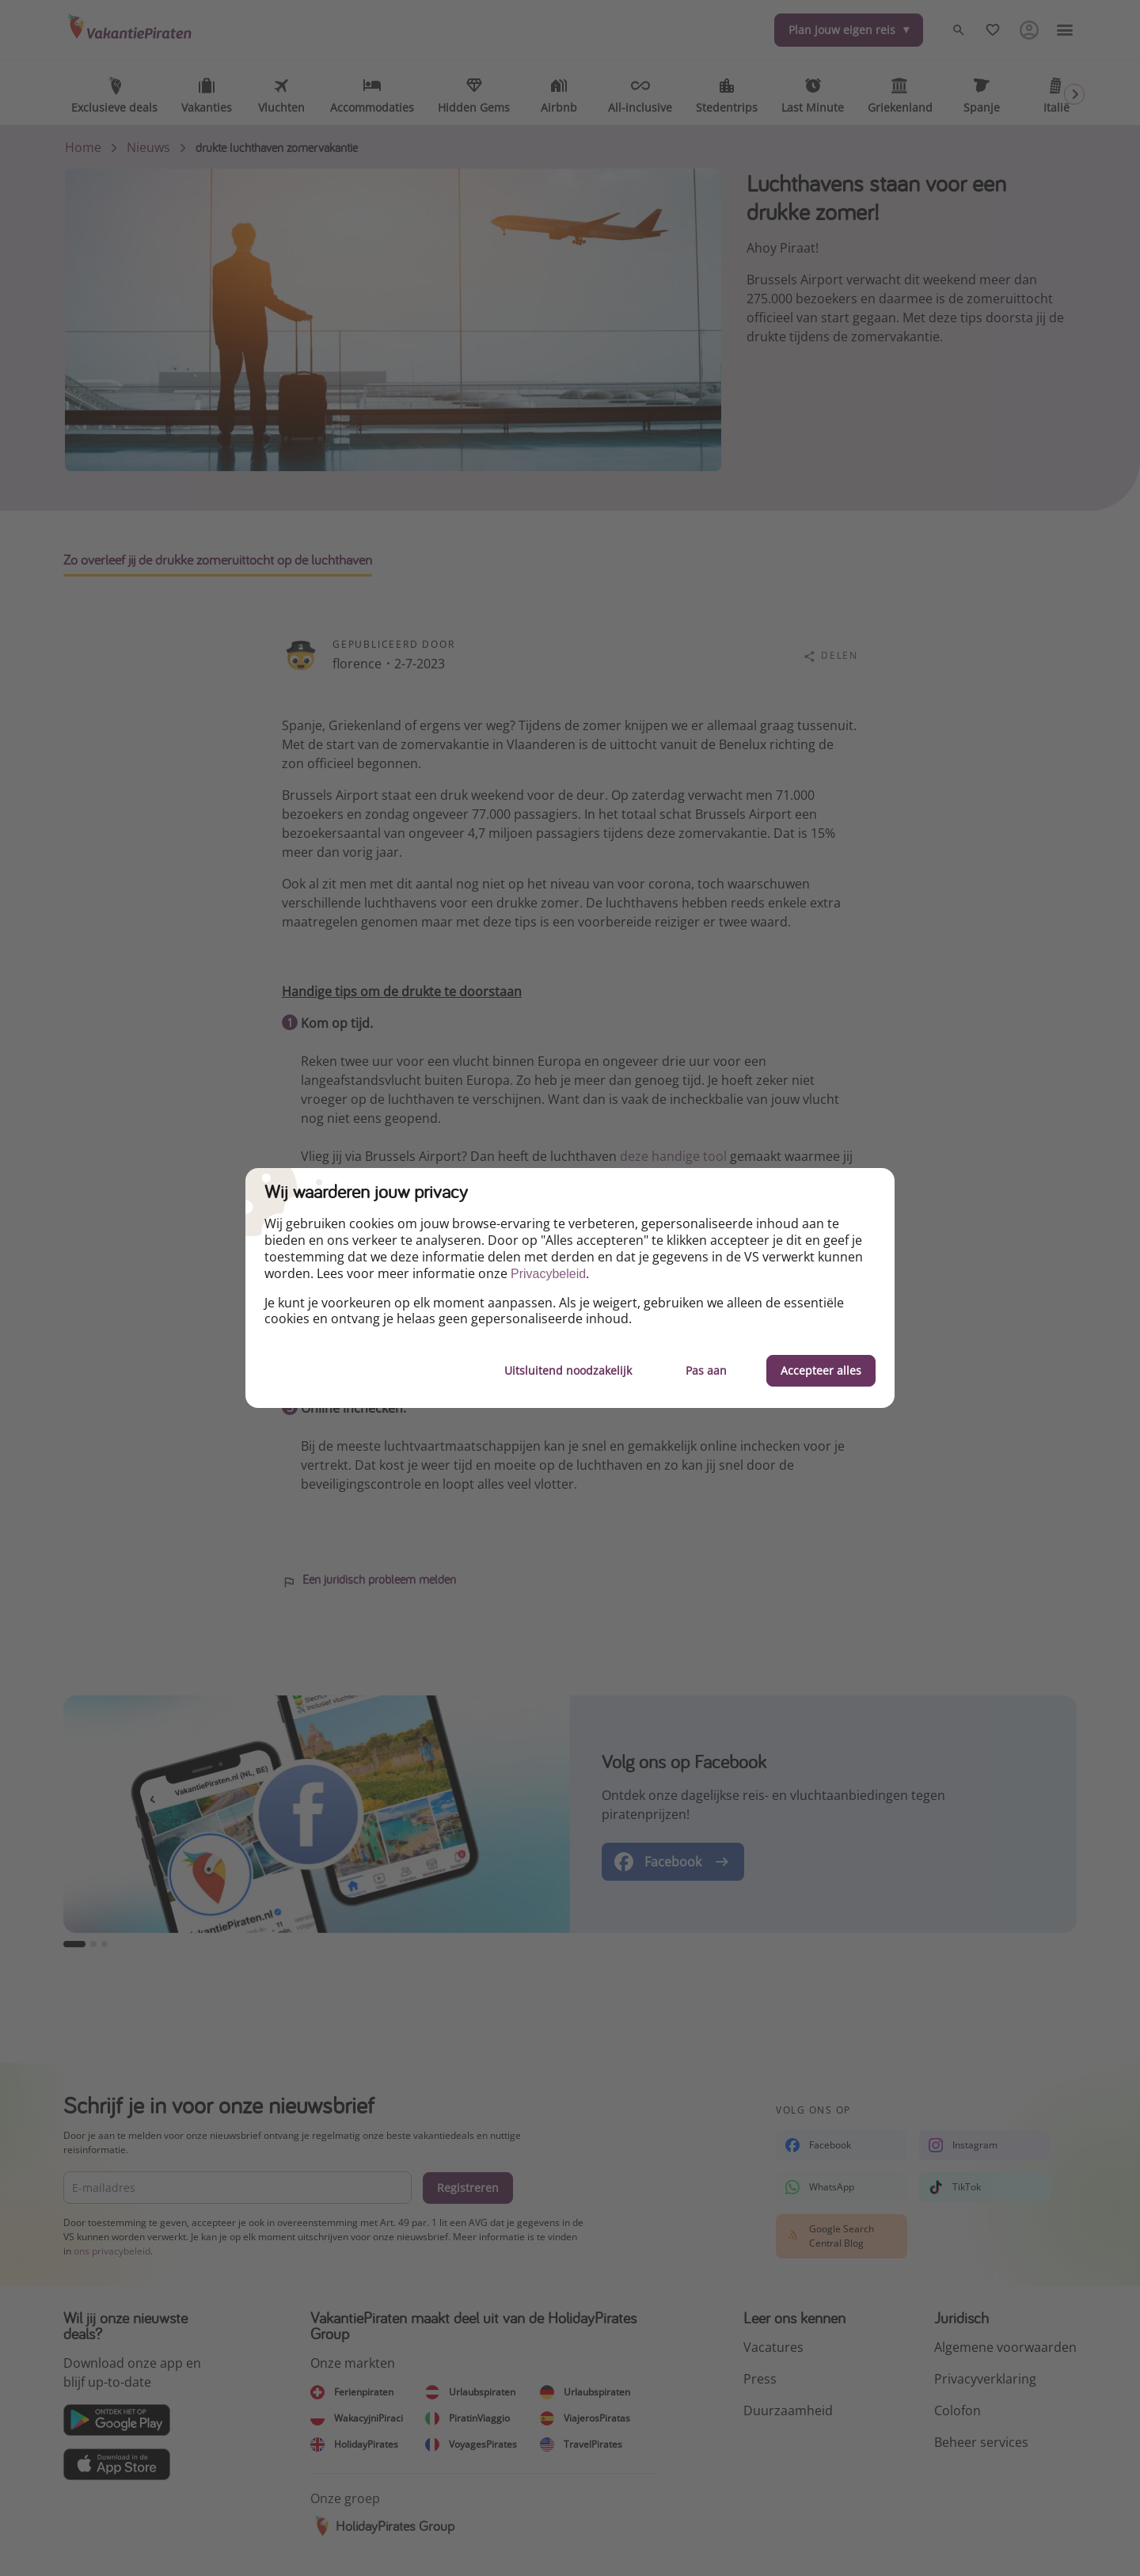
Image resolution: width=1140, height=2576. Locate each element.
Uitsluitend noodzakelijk (568, 1370)
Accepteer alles (821, 1370)
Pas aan (706, 1370)
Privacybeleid (548, 1273)
